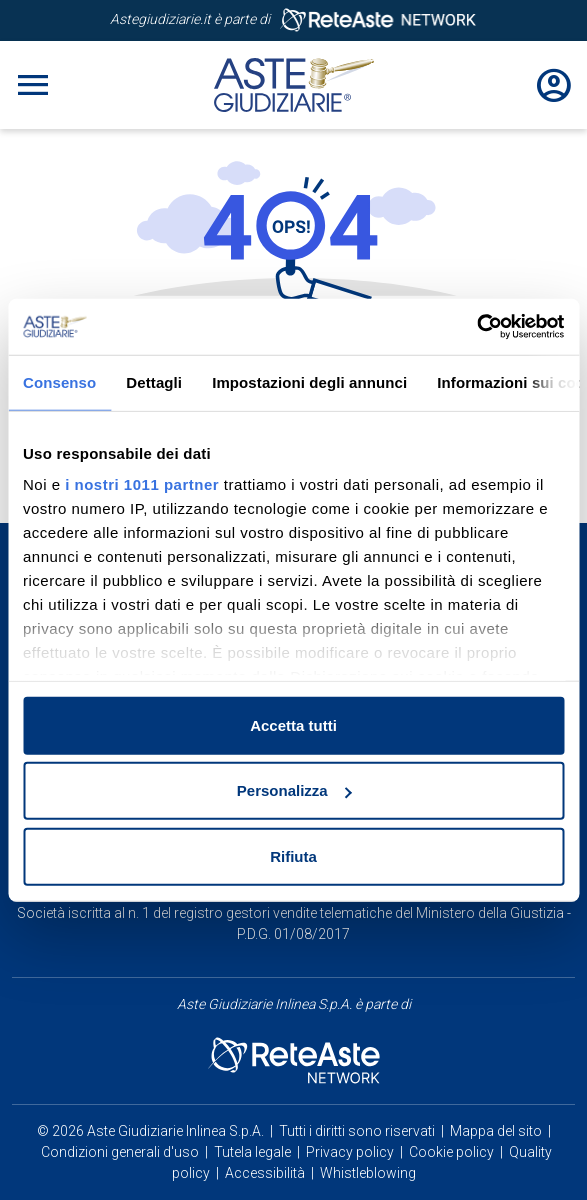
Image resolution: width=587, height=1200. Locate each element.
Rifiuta (293, 855)
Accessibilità (265, 1173)
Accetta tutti (293, 724)
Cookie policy (451, 1152)
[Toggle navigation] (33, 85)
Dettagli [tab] (154, 381)
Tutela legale (252, 1152)
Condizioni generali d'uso (120, 1152)
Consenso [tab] (59, 381)
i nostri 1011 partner (142, 484)
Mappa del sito (496, 1131)
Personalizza (294, 790)
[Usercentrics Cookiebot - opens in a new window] (476, 327)
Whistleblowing (368, 1173)
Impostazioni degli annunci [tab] (309, 381)
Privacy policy (350, 1152)
